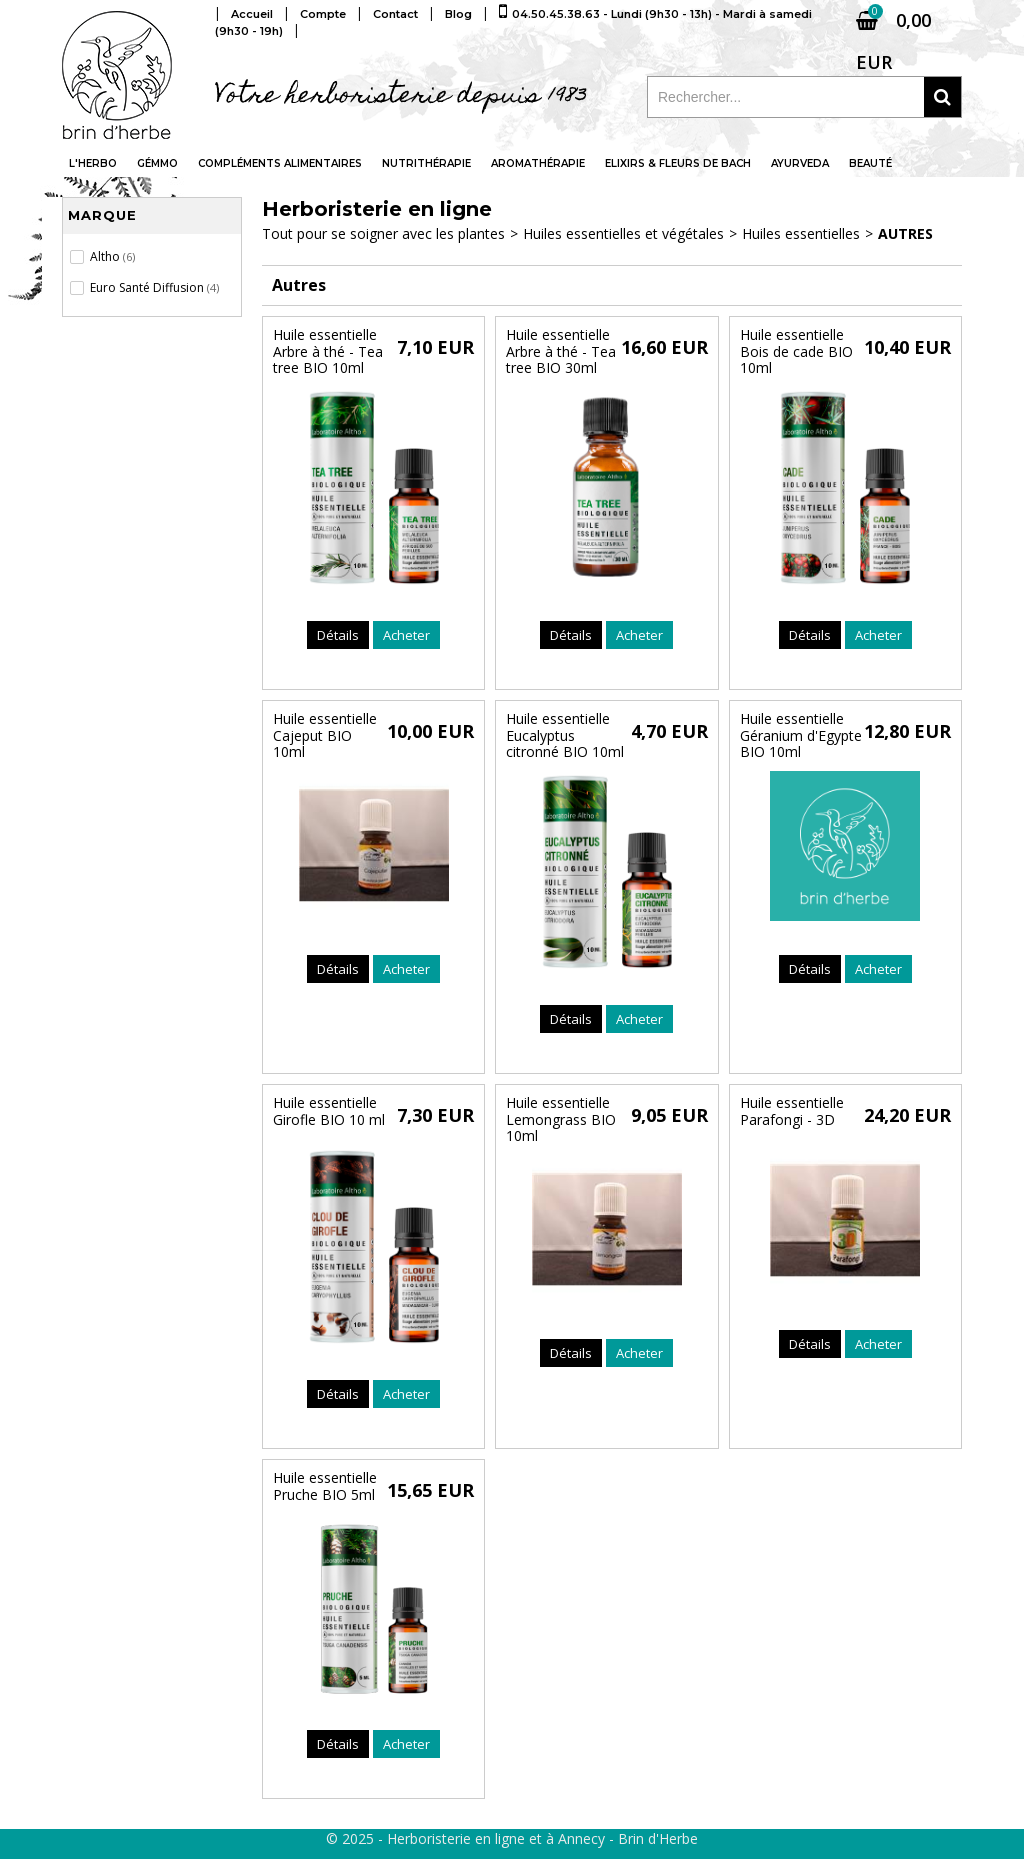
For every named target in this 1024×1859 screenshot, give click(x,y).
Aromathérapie (538, 163)
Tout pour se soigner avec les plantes (383, 233)
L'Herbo (93, 163)
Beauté (870, 163)
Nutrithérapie (426, 163)
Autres (905, 233)
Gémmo (157, 163)
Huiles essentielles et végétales (623, 233)
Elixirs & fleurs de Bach (678, 163)
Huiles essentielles (801, 233)
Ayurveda (800, 163)
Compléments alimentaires (280, 163)
